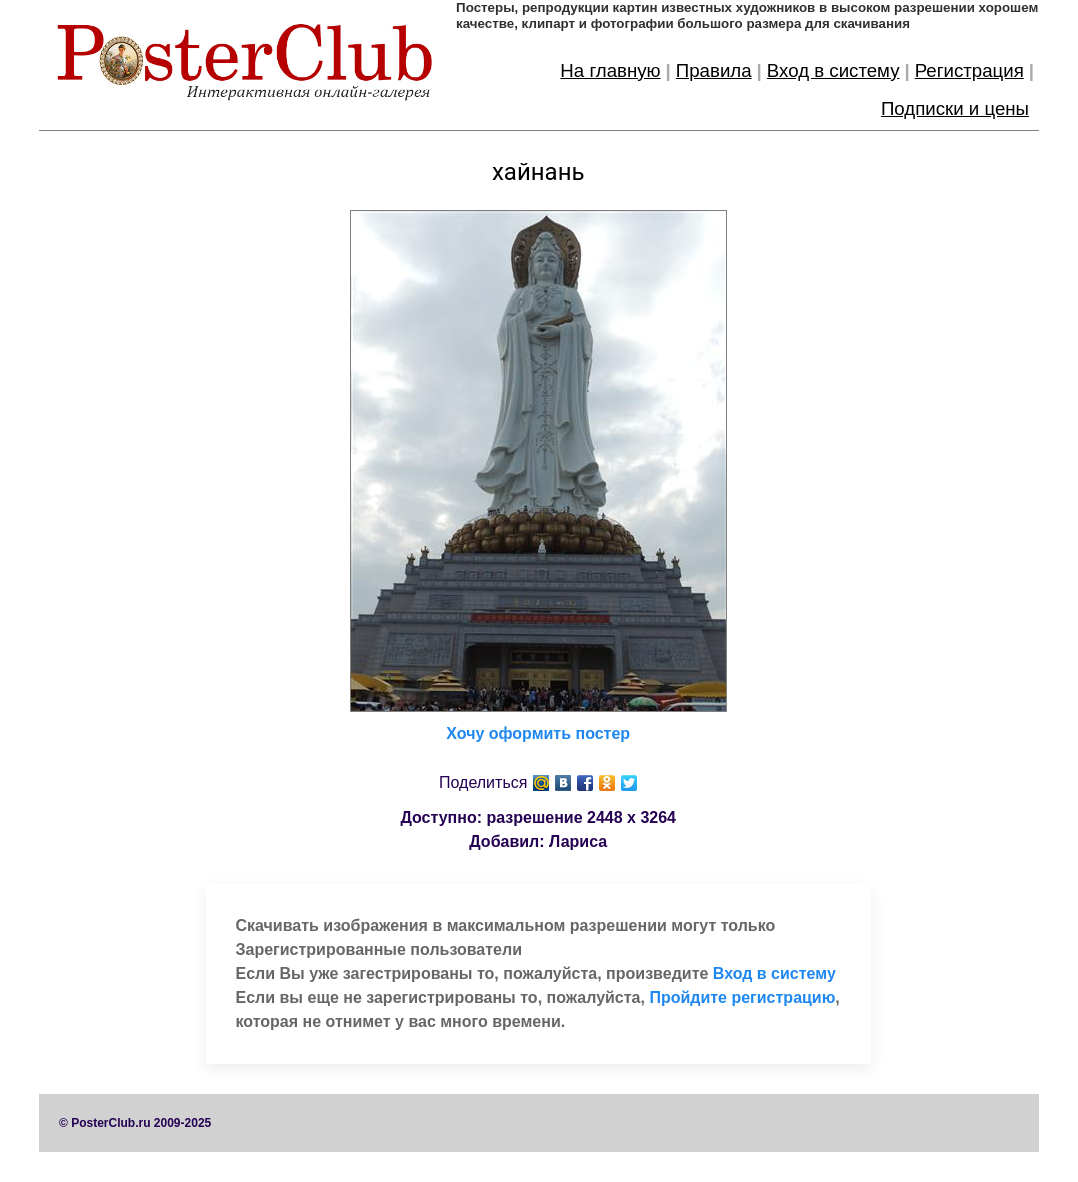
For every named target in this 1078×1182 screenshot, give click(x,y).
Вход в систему (833, 70)
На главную (610, 70)
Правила (714, 70)
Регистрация (969, 70)
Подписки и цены (955, 108)
